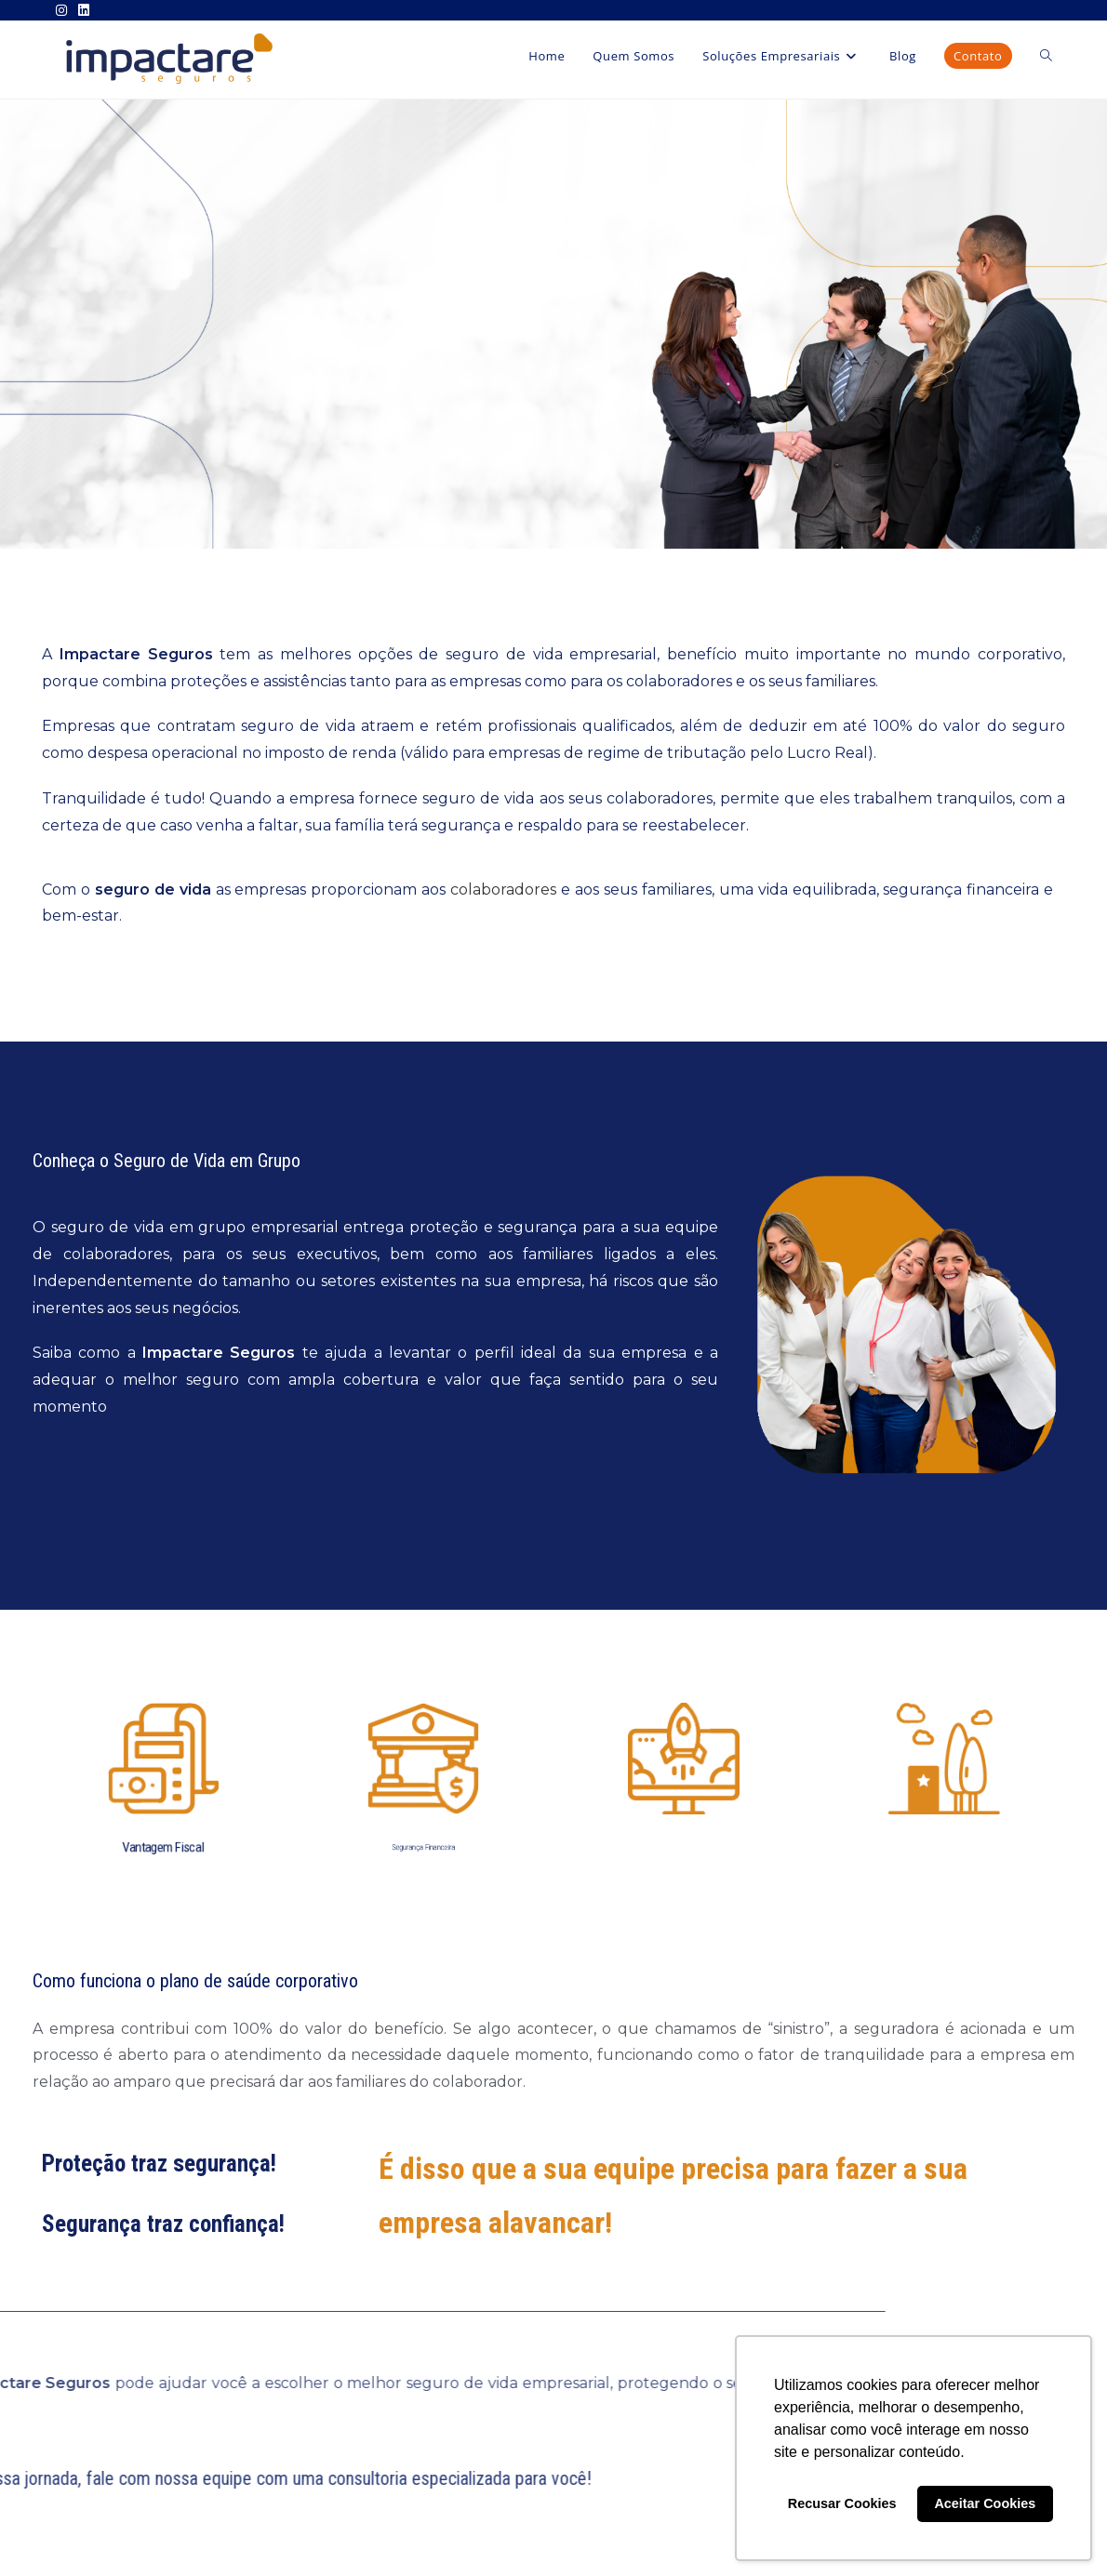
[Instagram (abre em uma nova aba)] (64, 10)
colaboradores (503, 889)
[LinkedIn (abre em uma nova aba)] (84, 10)
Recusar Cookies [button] (842, 2503)
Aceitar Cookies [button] (984, 2503)
